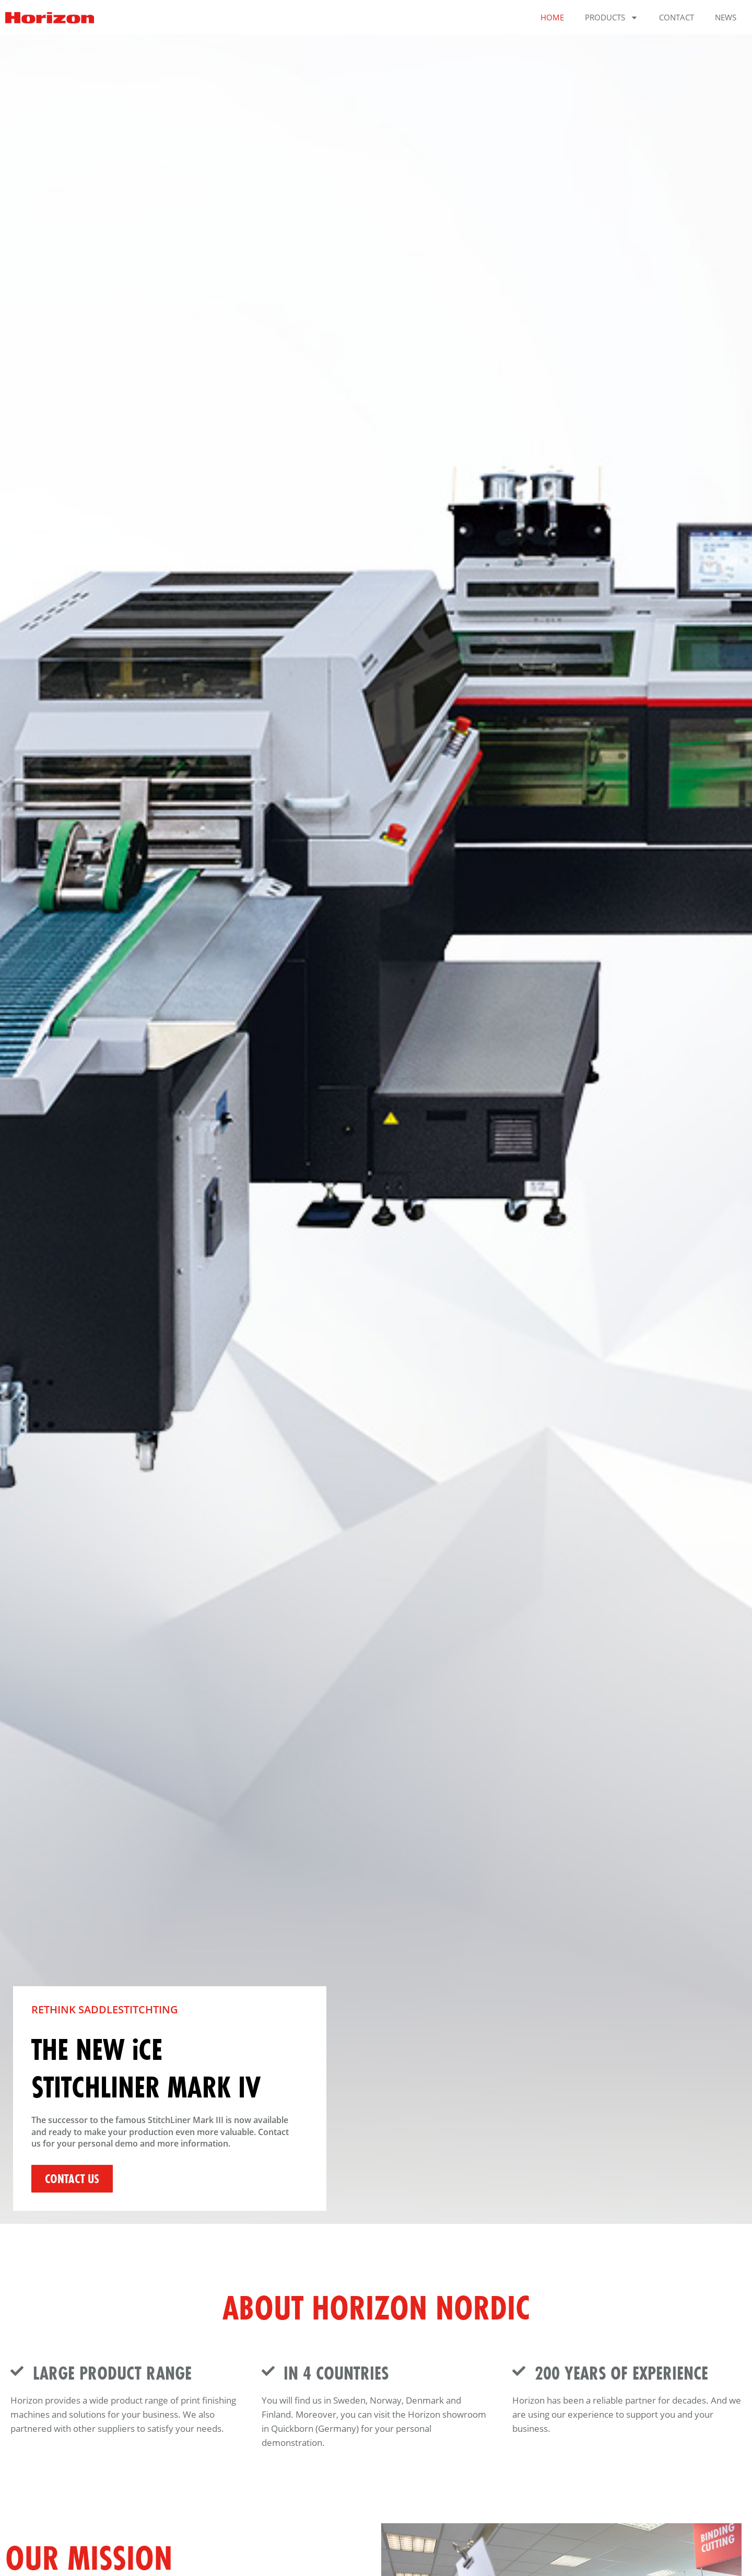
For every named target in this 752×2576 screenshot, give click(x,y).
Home (552, 17)
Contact (676, 17)
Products (611, 17)
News (725, 17)
